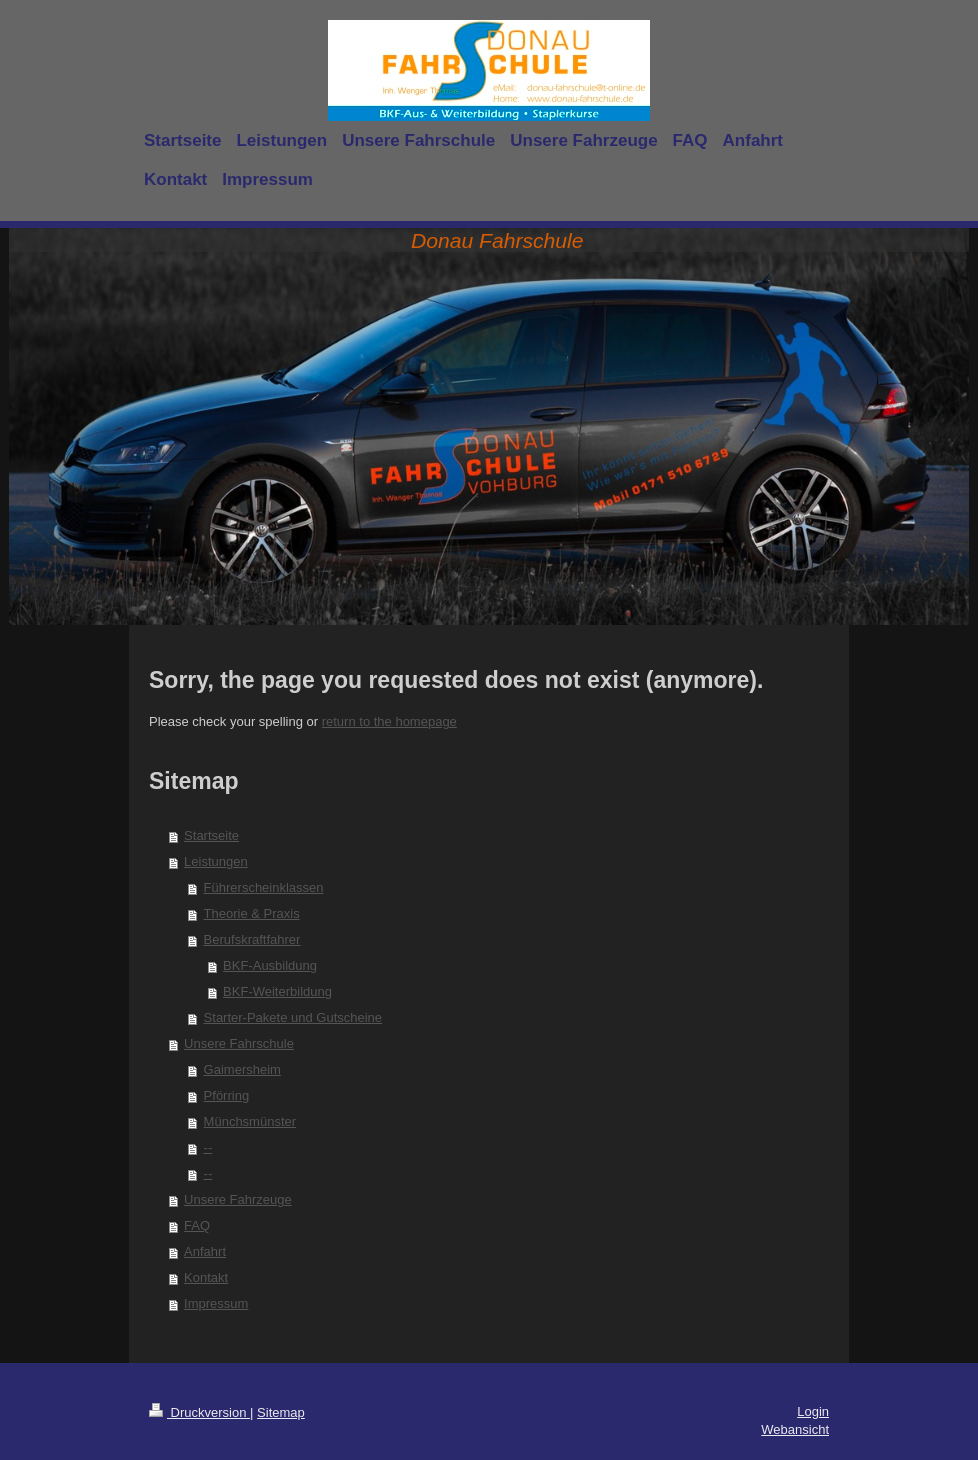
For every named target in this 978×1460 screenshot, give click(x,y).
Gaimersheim (242, 1069)
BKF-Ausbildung (270, 965)
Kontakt (206, 1277)
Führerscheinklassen (264, 887)
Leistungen (216, 861)
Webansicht (795, 1429)
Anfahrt (205, 1251)
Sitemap (281, 1412)
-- (208, 1147)
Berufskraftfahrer (252, 939)
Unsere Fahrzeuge (238, 1199)
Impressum (216, 1303)
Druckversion (199, 1412)
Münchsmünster (250, 1121)
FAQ (197, 1225)
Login (813, 1411)
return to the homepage (389, 721)
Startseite (211, 835)
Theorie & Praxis (252, 913)
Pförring (227, 1095)
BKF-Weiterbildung (277, 991)
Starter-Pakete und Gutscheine (293, 1017)
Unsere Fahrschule (239, 1043)
